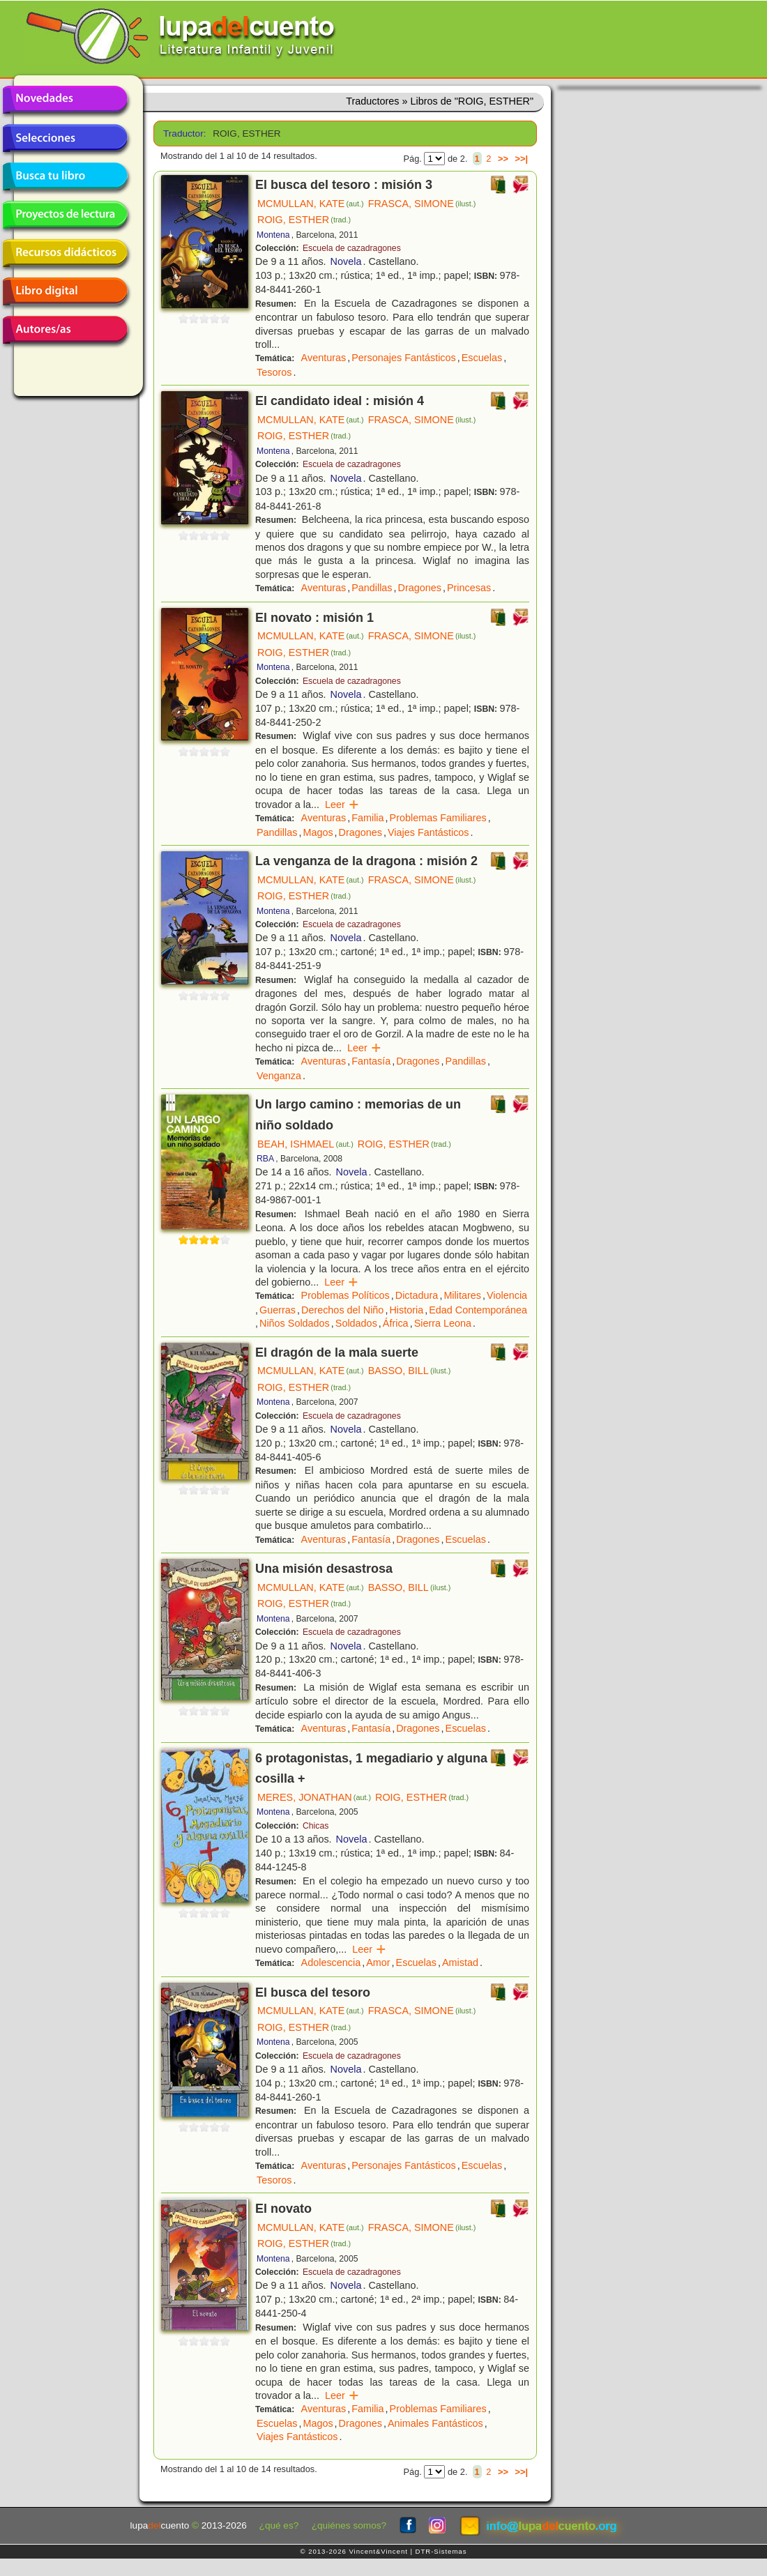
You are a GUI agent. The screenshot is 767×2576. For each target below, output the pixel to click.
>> (503, 158)
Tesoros (274, 372)
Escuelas (482, 357)
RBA (265, 1159)
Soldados (356, 1323)
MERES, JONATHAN (314, 1797)
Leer (342, 804)
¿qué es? (279, 2525)
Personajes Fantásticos (403, 357)
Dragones (419, 587)
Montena (273, 235)
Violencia (507, 1295)
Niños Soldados (294, 1323)
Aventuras (324, 357)
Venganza (279, 1075)
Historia (406, 1310)
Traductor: (183, 133)
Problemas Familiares (438, 817)
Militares (462, 1295)
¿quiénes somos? (349, 2525)
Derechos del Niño (342, 1310)
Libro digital (65, 291)
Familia (367, 817)
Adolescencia (331, 1962)
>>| (521, 158)
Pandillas (371, 587)
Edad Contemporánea (478, 1310)
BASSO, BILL (409, 1370)
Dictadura (417, 1295)
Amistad (460, 1962)
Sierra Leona (442, 1323)
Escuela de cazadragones (352, 248)
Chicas (315, 1826)
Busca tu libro (65, 176)
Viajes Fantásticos (428, 832)
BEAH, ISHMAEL (305, 1144)
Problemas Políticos (345, 1295)
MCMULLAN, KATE (310, 203)
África (396, 1323)
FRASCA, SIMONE (422, 203)
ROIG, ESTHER (304, 219)
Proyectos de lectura (65, 215)
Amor (378, 1962)
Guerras (277, 1310)
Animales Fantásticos (435, 2423)
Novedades (65, 100)
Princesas (469, 587)
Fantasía (370, 1061)
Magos (318, 832)
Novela (346, 261)
